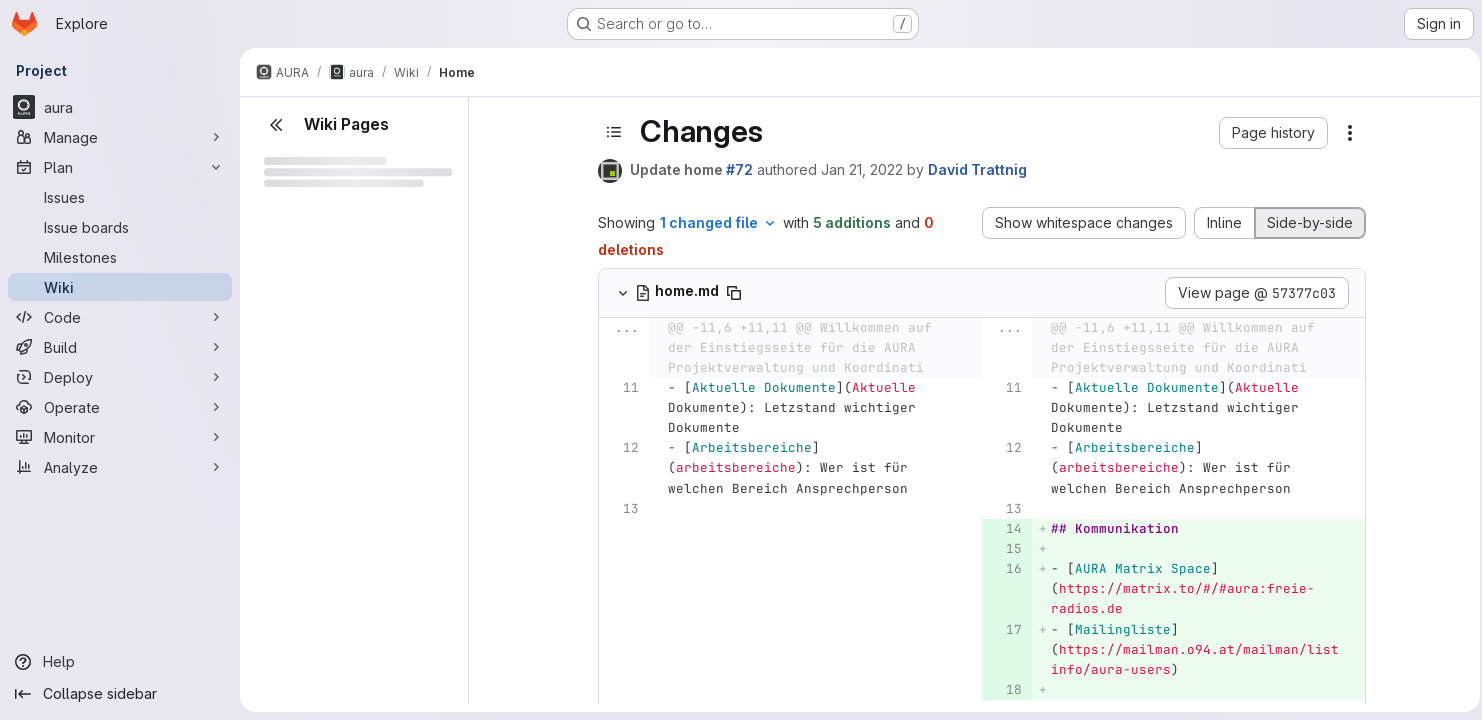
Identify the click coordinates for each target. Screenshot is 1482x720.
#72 (737, 169)
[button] (1271, 133)
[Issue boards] (120, 227)
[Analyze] (120, 467)
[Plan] (120, 167)
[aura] (120, 107)
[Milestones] (120, 257)
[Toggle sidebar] (612, 132)
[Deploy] (120, 377)
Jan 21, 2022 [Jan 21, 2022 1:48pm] (860, 169)
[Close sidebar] (276, 125)
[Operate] (120, 407)
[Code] (120, 317)
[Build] (120, 347)
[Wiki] (120, 287)
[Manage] (120, 137)
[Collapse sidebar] (120, 694)
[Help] (120, 662)
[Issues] (120, 197)
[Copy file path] (732, 293)
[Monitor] (120, 437)
